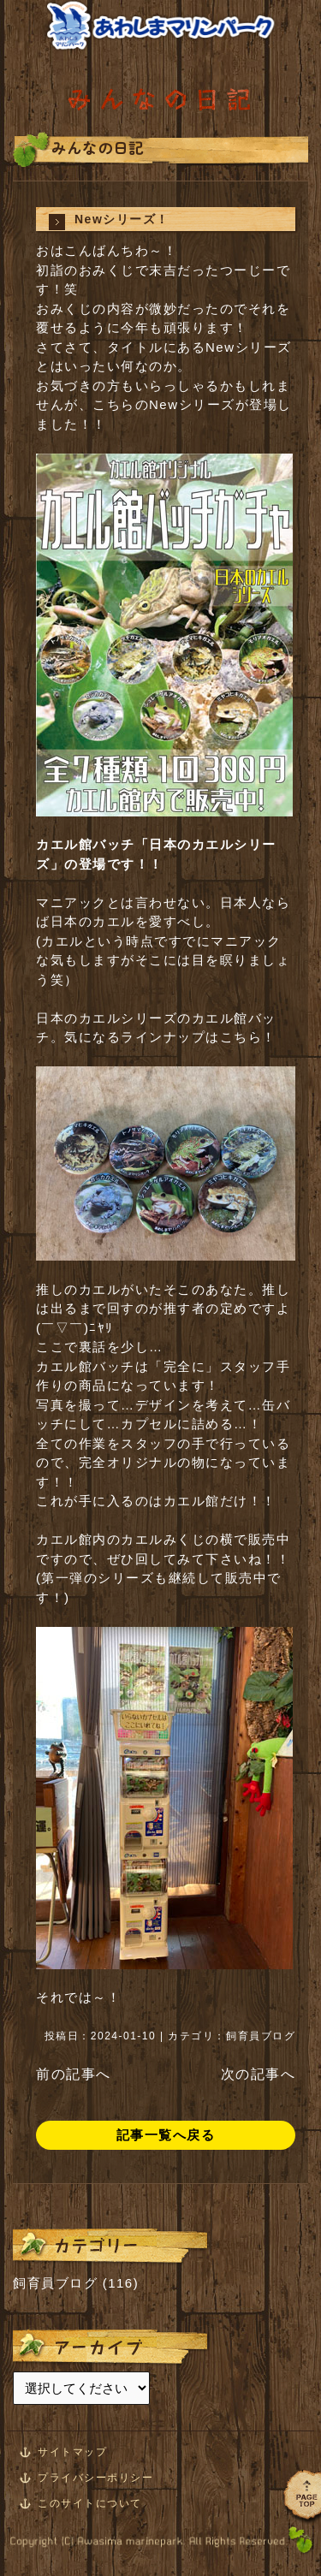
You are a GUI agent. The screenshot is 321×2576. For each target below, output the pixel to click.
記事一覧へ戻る (166, 2135)
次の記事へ (258, 2074)
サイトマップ (72, 2452)
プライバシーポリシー (95, 2478)
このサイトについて (90, 2503)
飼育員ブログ (260, 2036)
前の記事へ (73, 2074)
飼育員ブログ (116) (76, 2283)
